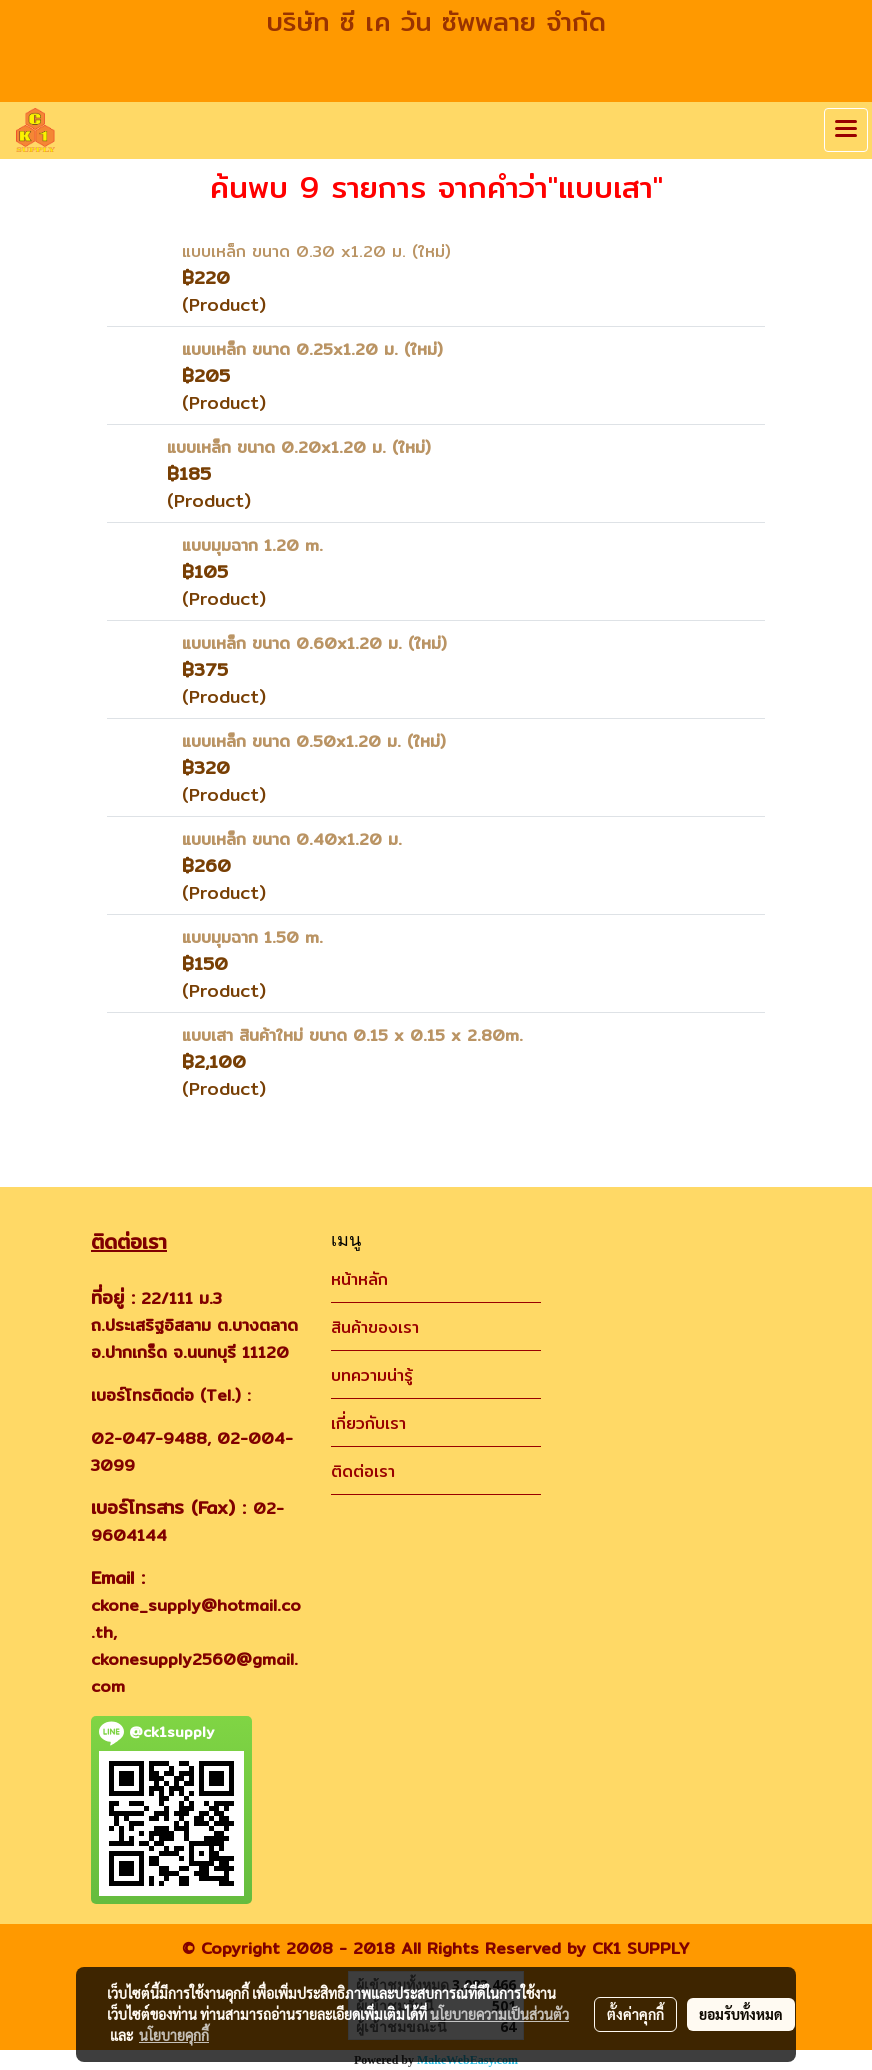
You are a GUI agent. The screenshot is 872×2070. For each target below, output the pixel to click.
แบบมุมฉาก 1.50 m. (252, 937)
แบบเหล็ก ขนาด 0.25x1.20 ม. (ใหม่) (312, 349)
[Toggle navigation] (846, 130)
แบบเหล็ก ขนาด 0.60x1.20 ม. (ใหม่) (314, 643)
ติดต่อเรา (363, 1471)
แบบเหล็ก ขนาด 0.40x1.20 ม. (292, 839)
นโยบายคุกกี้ (174, 2035)
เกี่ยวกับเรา (368, 1423)
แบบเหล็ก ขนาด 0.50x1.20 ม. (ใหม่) (314, 741)
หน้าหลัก (359, 1279)
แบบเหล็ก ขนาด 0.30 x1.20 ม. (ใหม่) (316, 251)
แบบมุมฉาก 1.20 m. (252, 545)
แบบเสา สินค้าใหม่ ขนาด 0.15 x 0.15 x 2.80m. (352, 1035)
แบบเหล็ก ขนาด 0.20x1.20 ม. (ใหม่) (299, 447)
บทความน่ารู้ (372, 1375)
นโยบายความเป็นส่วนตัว (499, 2014)
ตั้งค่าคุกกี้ (635, 2014)
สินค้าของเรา (375, 1327)
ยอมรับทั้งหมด (741, 2014)
